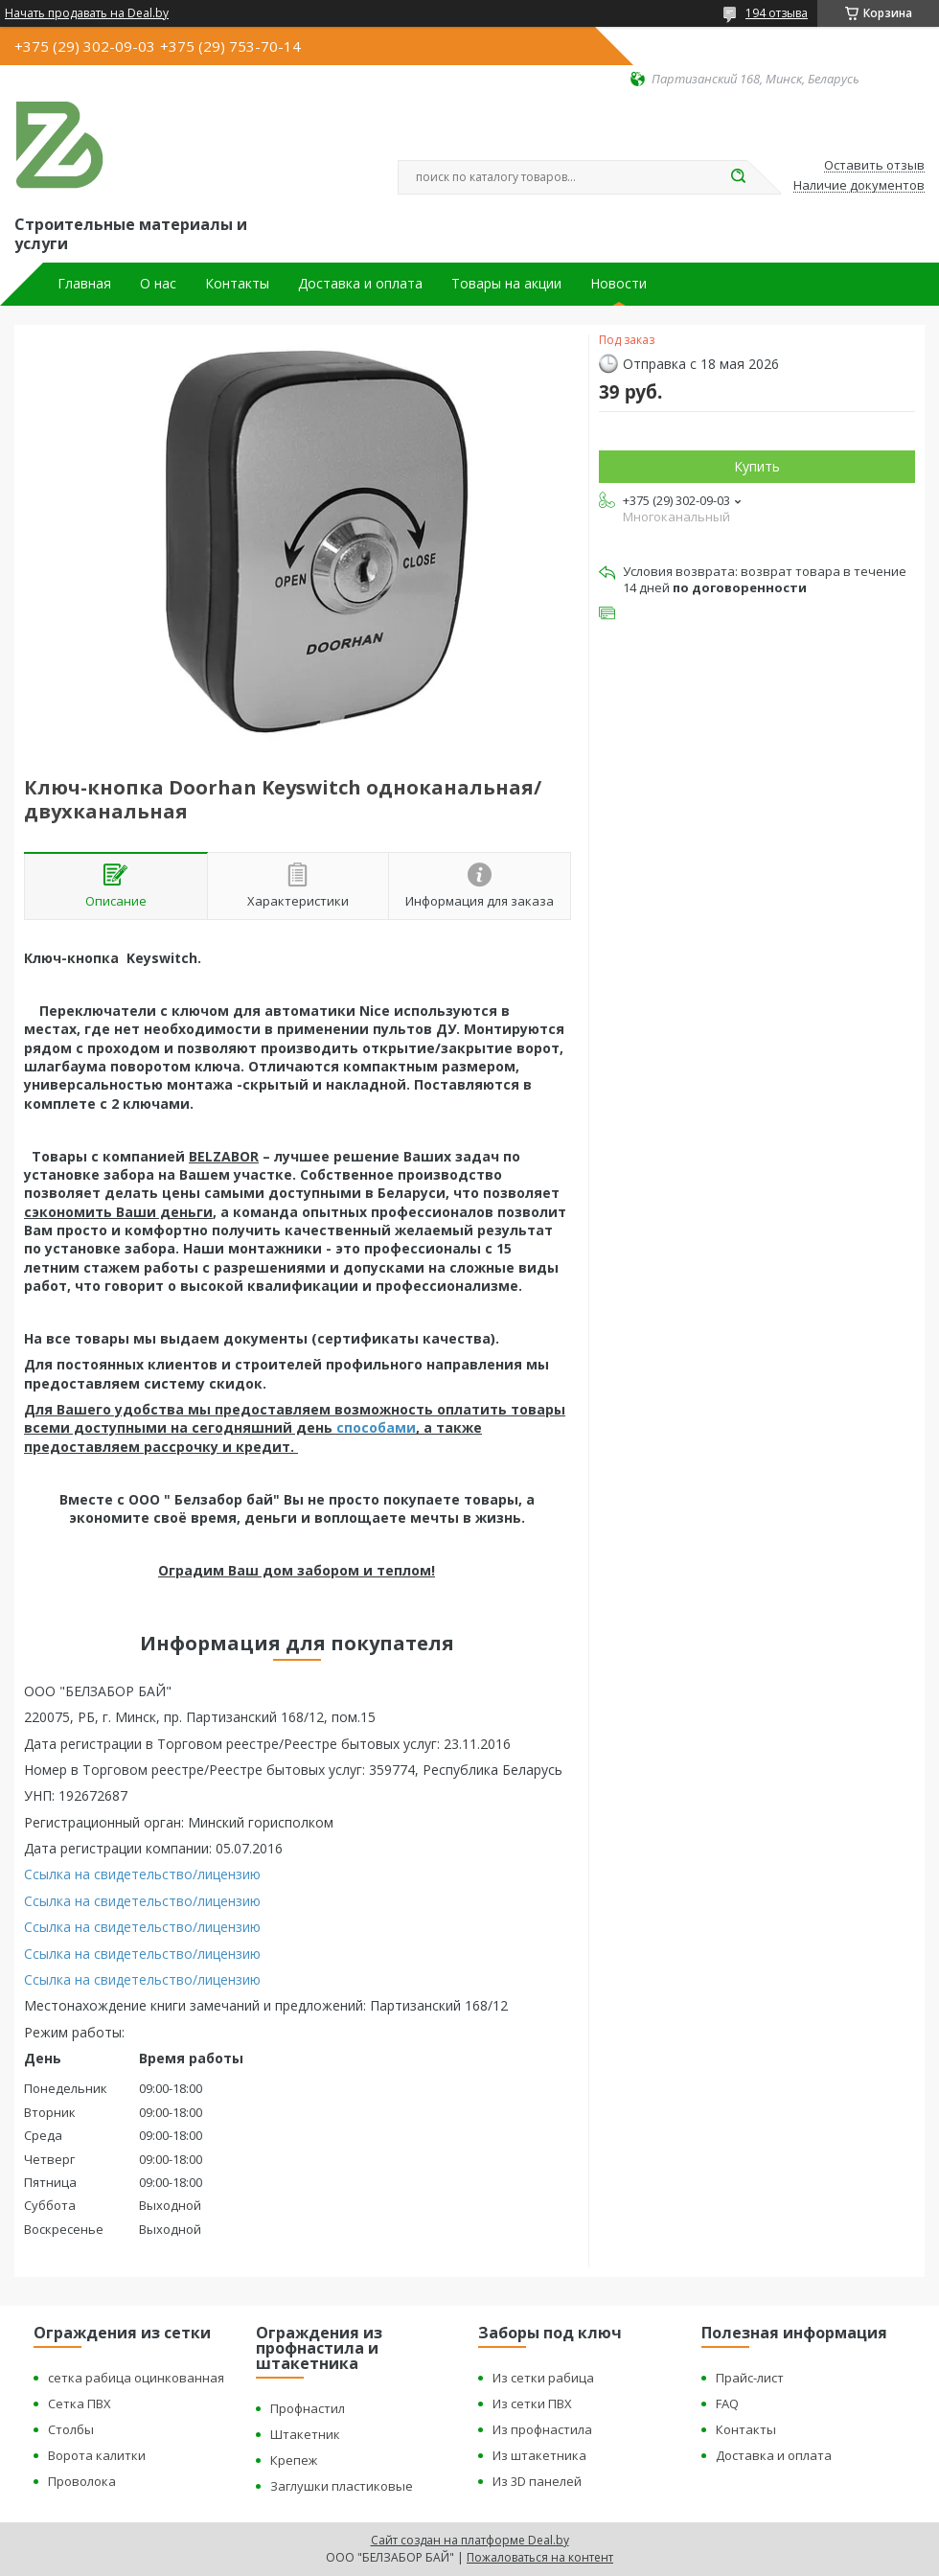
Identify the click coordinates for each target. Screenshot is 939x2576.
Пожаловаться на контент (540, 2557)
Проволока (82, 2481)
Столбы (71, 2429)
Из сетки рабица (543, 2377)
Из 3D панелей (537, 2481)
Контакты (237, 283)
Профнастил (307, 2408)
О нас (158, 283)
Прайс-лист (750, 2377)
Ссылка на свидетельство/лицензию (142, 1874)
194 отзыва (776, 13)
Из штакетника (539, 2455)
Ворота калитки (97, 2455)
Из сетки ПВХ (532, 2403)
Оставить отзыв (874, 165)
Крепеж (293, 2460)
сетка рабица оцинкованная (136, 2377)
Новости (618, 283)
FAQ (727, 2403)
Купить (757, 466)
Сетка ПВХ (79, 2403)
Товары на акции (506, 283)
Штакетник (305, 2434)
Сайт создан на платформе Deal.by (470, 2540)
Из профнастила (542, 2429)
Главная (84, 283)
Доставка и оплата (360, 283)
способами (376, 1427)
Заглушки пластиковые (341, 2486)
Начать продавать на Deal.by (87, 13)
